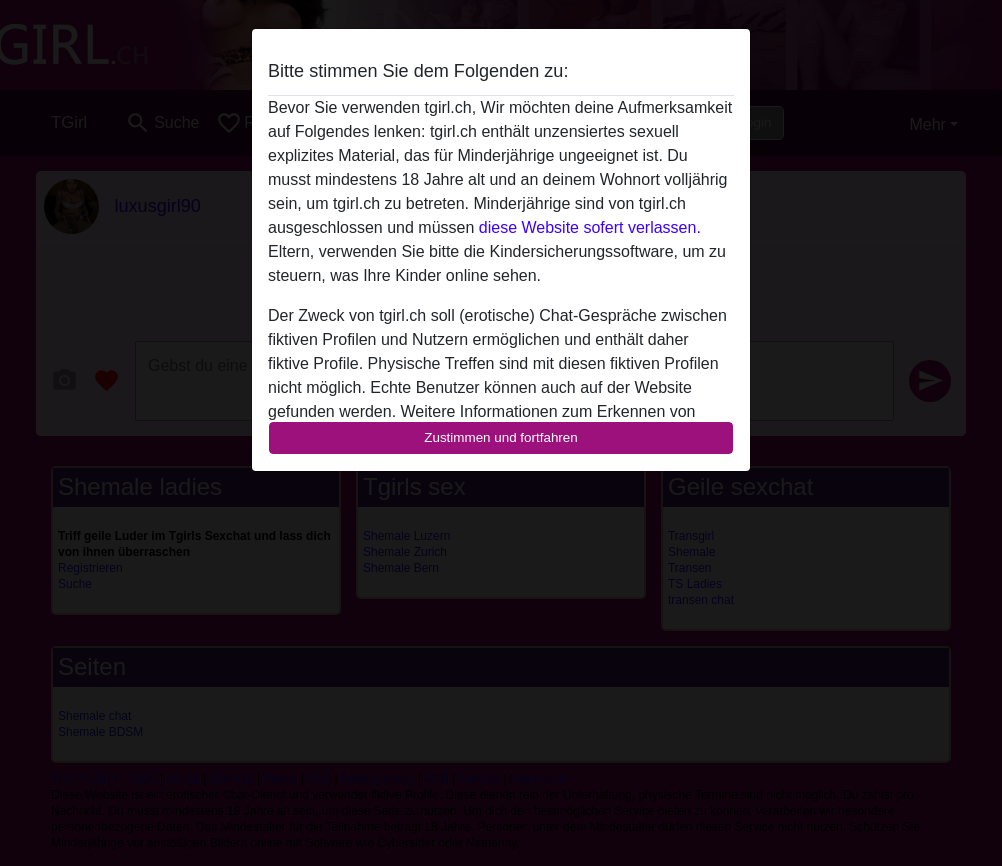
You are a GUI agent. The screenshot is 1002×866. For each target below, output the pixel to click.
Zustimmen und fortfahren (501, 437)
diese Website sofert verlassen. (590, 227)
